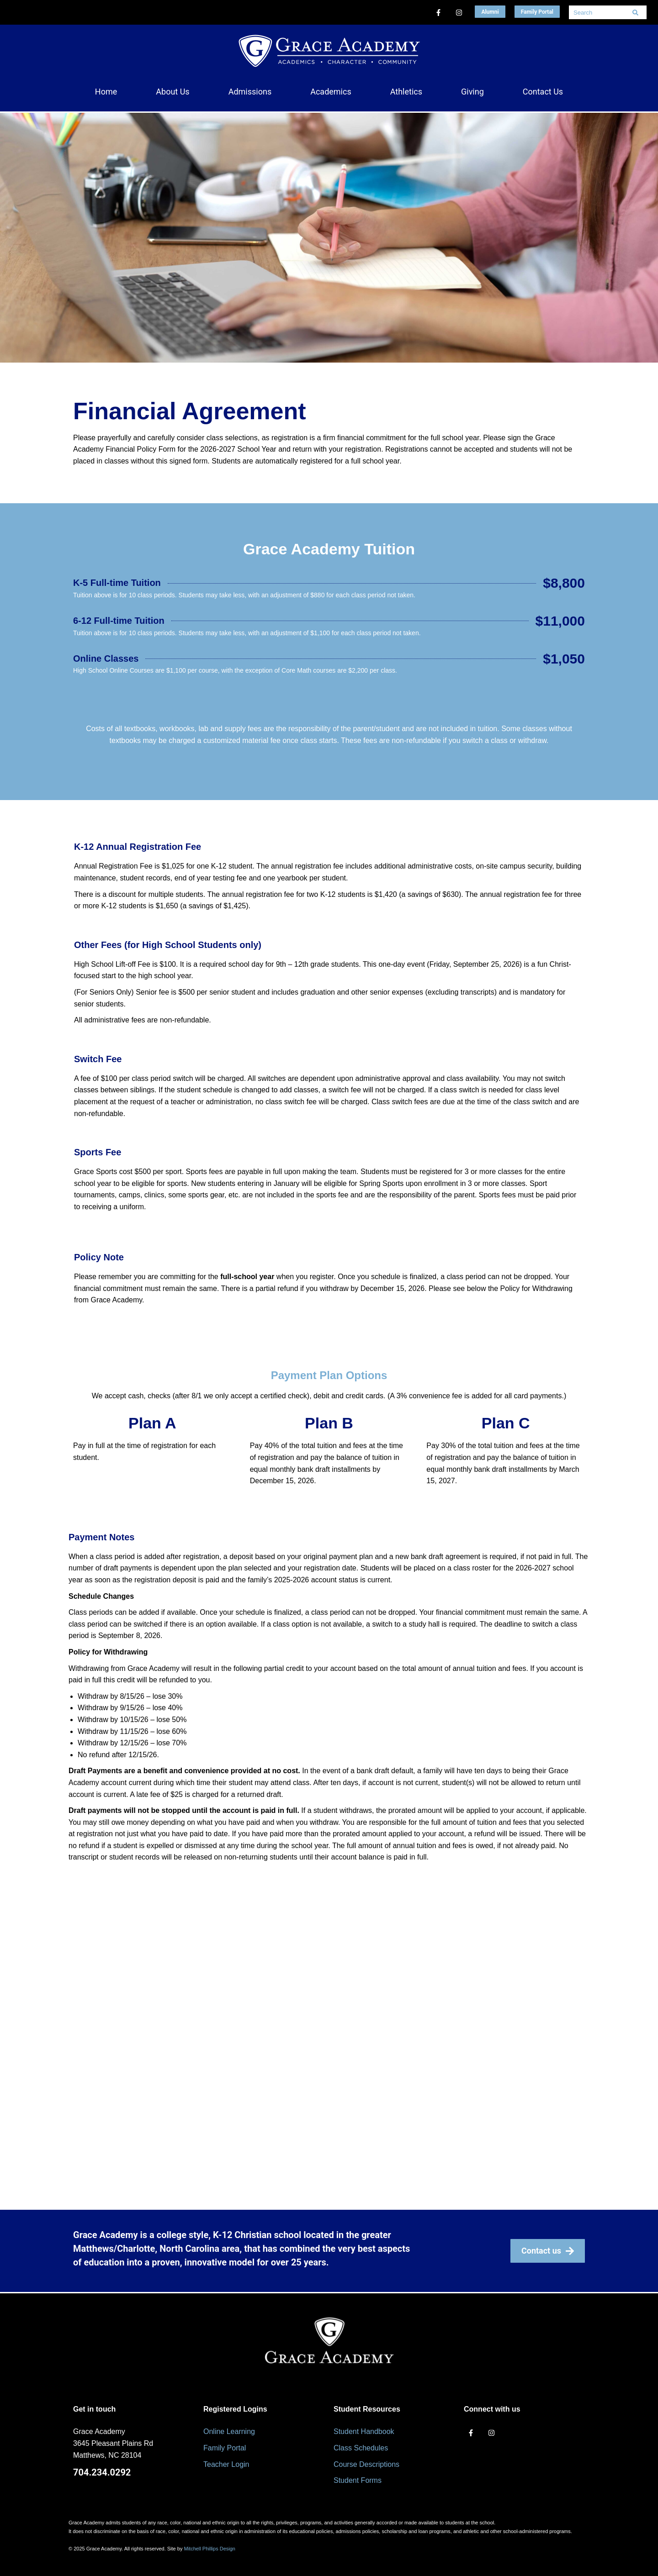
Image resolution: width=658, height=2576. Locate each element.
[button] (172, 91)
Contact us (547, 2250)
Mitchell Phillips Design (209, 2548)
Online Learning (229, 2431)
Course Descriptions (366, 2464)
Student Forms (358, 2480)
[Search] (635, 12)
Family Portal (537, 12)
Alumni (490, 12)
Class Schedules (361, 2448)
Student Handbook (364, 2431)
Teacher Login (226, 2464)
